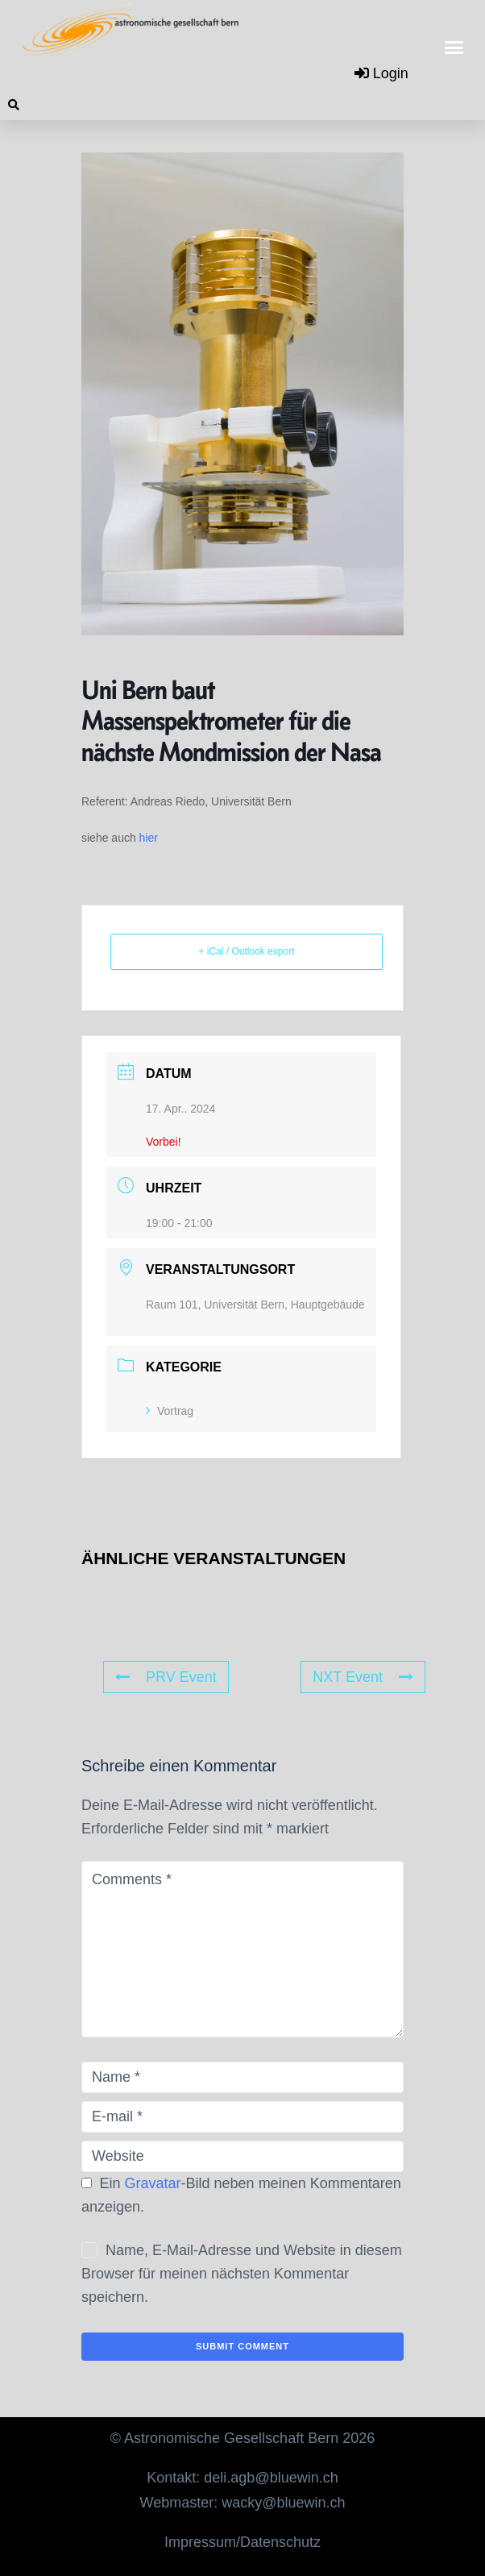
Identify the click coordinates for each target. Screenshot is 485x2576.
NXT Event (363, 1677)
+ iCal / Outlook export (246, 951)
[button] (454, 47)
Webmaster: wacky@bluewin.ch (242, 2503)
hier (148, 837)
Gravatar (153, 2183)
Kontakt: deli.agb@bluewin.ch (242, 2478)
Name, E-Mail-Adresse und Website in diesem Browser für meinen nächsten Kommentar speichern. (241, 2273)
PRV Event (166, 1677)
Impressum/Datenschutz (242, 2542)
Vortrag (169, 1411)
